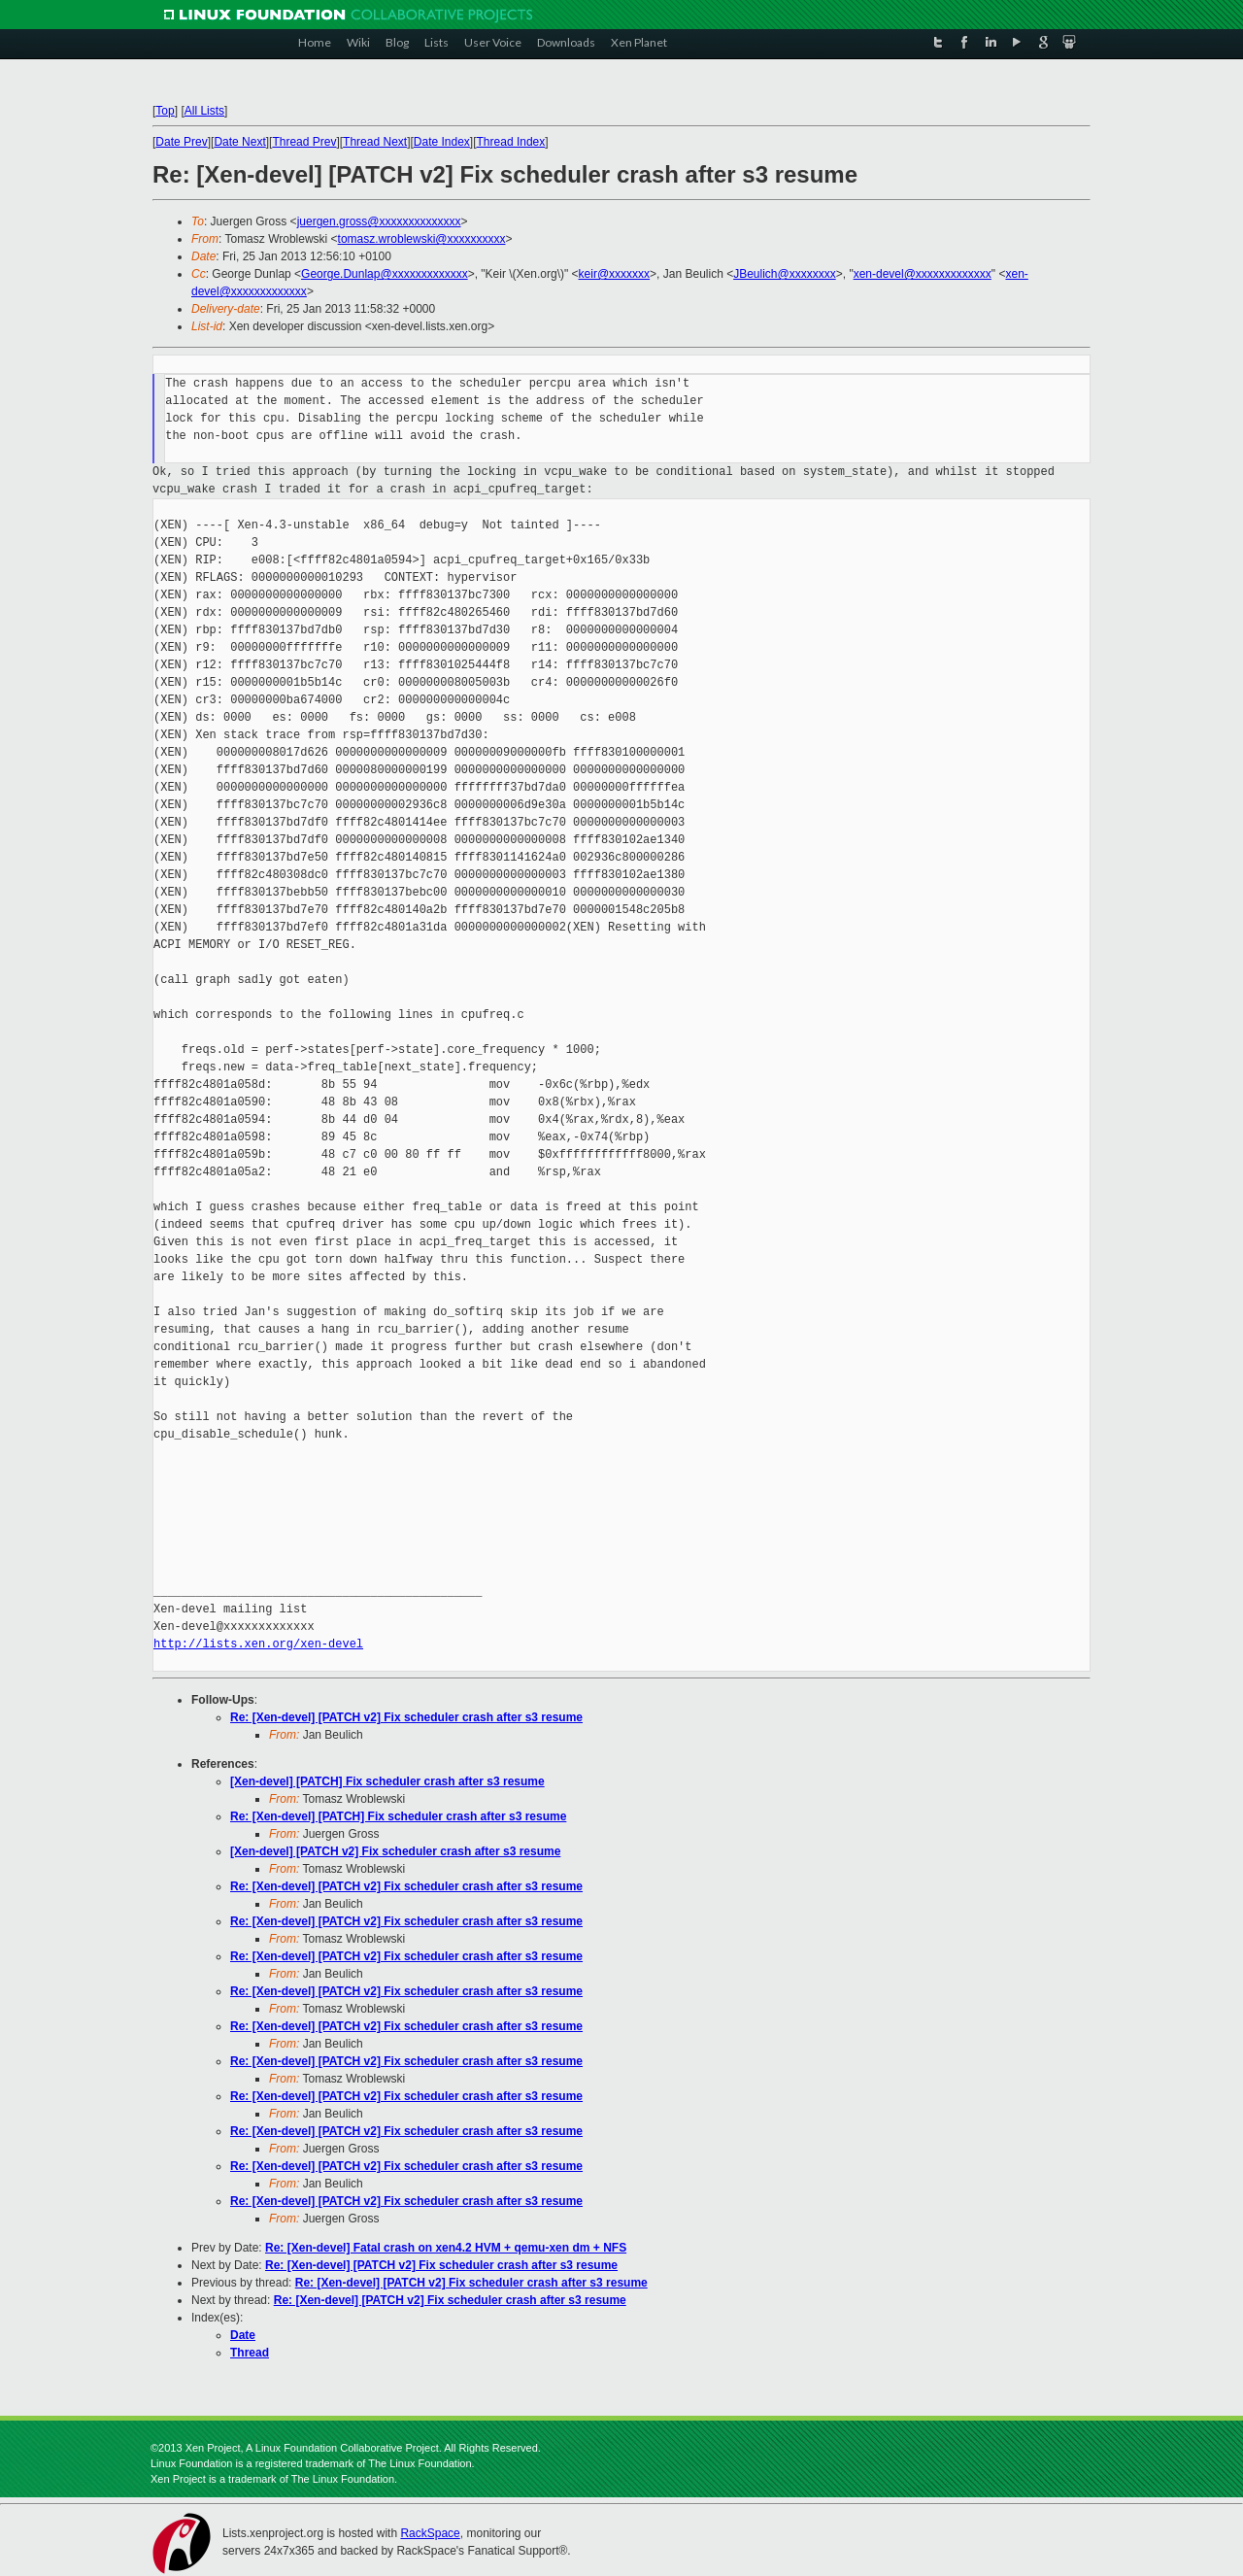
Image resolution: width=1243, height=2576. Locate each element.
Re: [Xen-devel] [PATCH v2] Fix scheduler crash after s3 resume (406, 1717)
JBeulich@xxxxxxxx (784, 274)
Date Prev (181, 142)
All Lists (204, 111)
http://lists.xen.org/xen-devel (258, 1644)
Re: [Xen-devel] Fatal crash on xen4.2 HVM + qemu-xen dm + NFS (445, 2247)
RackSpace (429, 2533)
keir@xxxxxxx (615, 274)
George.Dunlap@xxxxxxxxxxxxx (384, 274)
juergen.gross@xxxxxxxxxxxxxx (379, 221)
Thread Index (511, 142)
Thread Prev (304, 142)
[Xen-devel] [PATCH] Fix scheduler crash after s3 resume (387, 1781)
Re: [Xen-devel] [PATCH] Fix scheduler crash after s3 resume (398, 1816)
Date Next (239, 142)
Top (164, 111)
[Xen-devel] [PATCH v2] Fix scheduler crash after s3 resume (395, 1851)
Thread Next (375, 142)
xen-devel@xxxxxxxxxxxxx (922, 274)
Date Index (442, 142)
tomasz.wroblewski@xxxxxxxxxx (422, 239)
